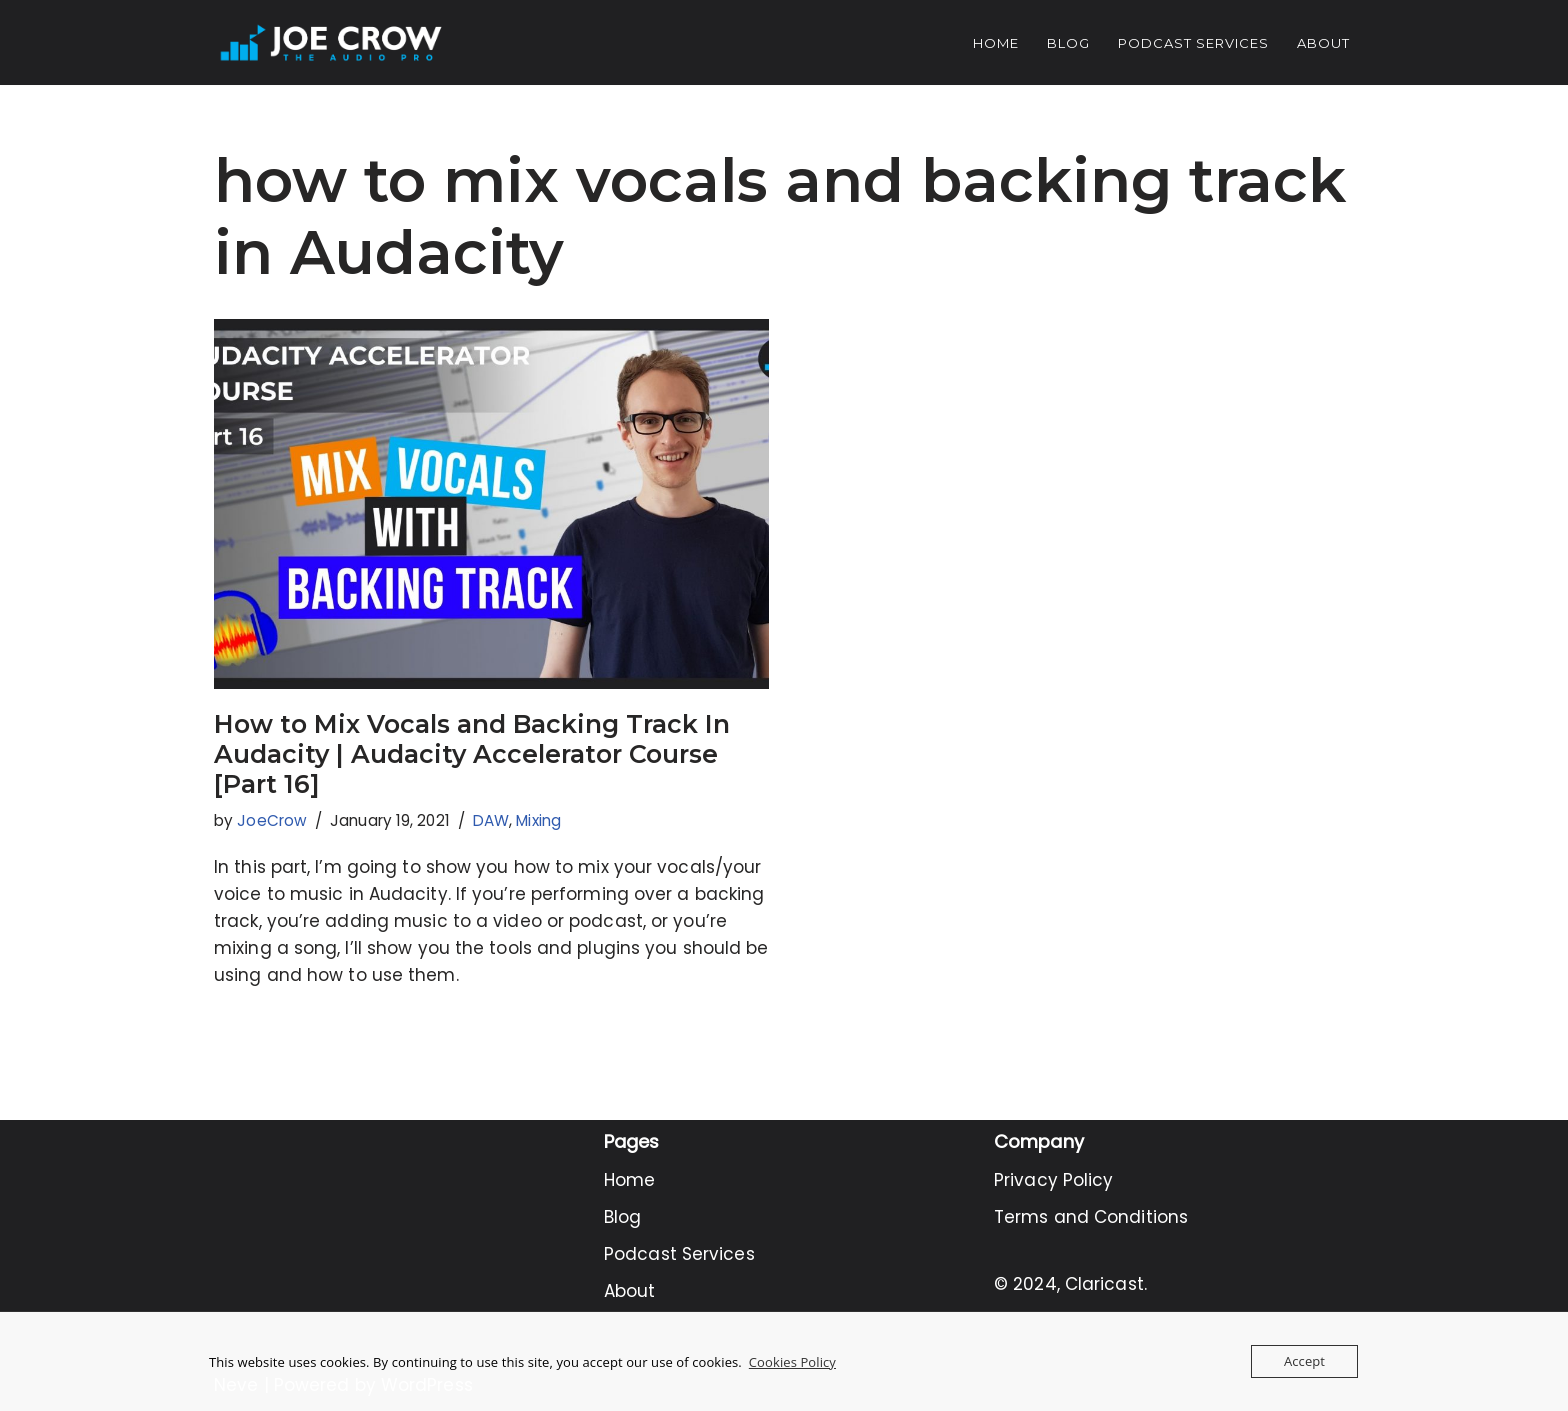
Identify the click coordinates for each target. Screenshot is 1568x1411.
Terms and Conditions (1091, 1217)
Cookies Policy (792, 1362)
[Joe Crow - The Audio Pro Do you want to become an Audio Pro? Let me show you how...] (331, 42)
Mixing (538, 820)
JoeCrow (272, 820)
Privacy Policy (1053, 1180)
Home (996, 43)
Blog (1068, 43)
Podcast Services (1193, 43)
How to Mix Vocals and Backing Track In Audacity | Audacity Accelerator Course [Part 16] (472, 754)
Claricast (1104, 1284)
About (1323, 43)
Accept (1304, 1361)
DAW (491, 820)
